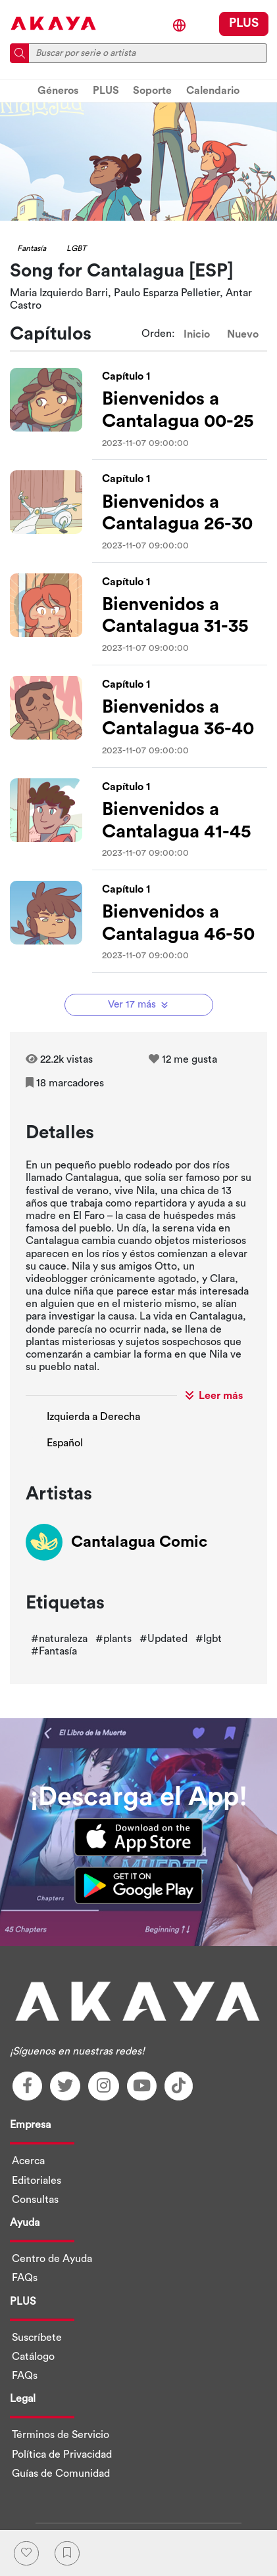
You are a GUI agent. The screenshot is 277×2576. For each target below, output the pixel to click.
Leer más (214, 1395)
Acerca (28, 2161)
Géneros (58, 90)
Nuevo (243, 334)
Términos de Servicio (60, 2435)
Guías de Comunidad (61, 2473)
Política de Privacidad (62, 2454)
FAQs (25, 2278)
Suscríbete (37, 2337)
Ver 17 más (139, 1005)
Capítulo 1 (126, 376)
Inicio (197, 334)
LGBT (76, 248)
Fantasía (31, 248)
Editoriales (36, 2180)
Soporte (152, 90)
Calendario (212, 90)
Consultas (35, 2199)
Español (65, 1443)
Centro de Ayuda (52, 2259)
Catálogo (33, 2356)
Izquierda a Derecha (93, 1416)
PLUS (244, 23)
